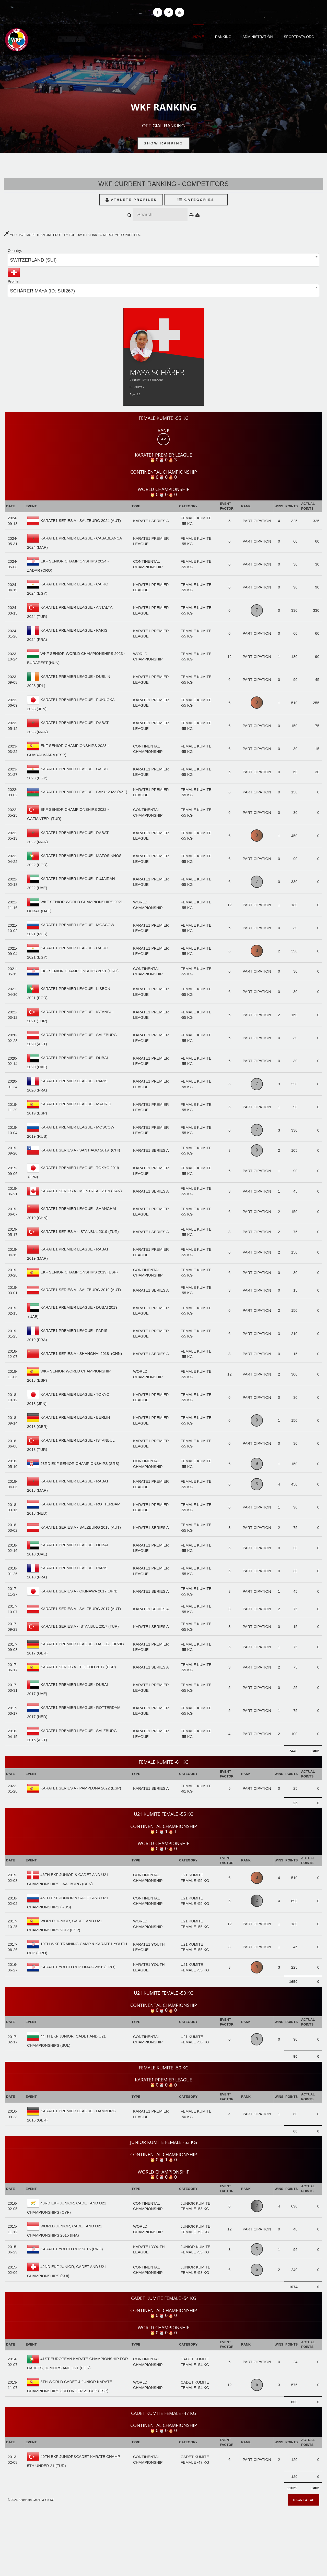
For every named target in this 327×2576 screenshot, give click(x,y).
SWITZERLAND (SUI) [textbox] (33, 260)
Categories (196, 200)
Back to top (303, 2500)
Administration (257, 37)
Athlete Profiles (131, 200)
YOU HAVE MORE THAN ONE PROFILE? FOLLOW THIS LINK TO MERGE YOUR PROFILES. (72, 235)
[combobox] (163, 259)
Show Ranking (163, 143)
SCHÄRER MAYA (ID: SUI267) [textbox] (42, 290)
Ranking (223, 37)
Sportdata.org (299, 37)
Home (198, 37)
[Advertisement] (163, 2539)
